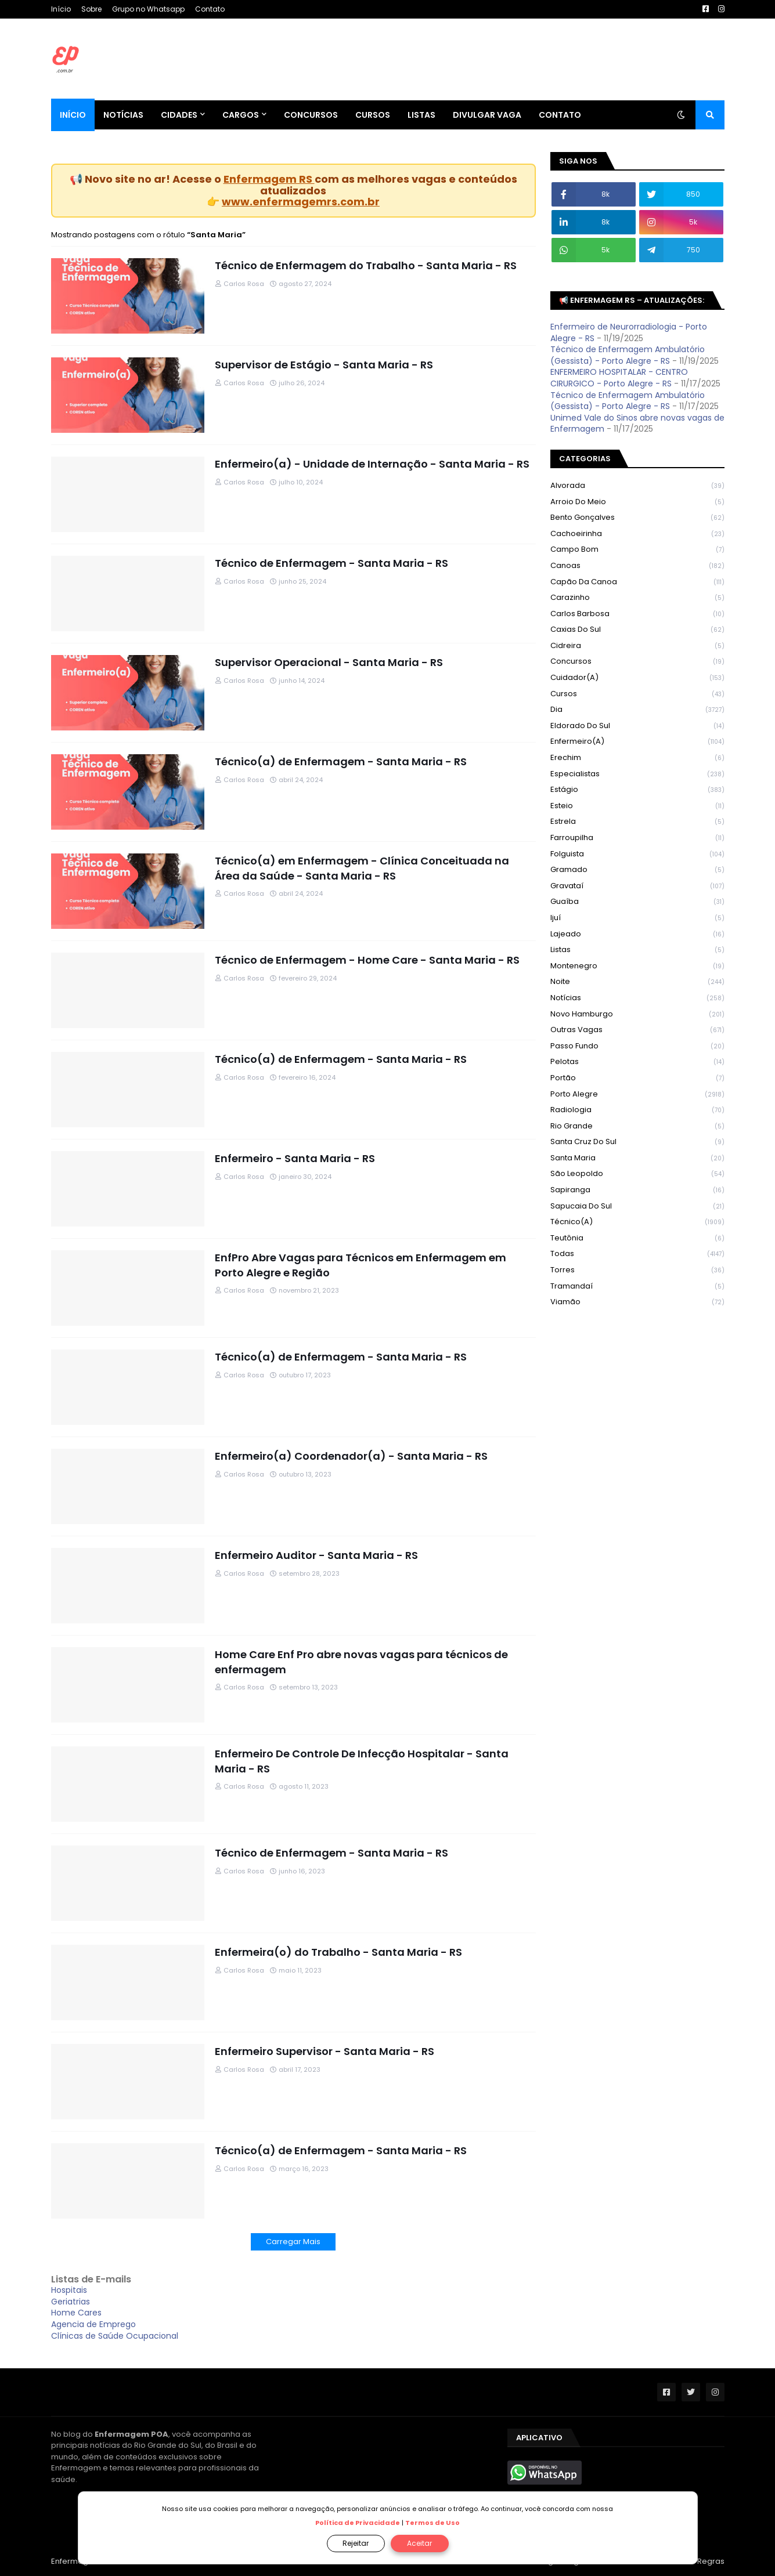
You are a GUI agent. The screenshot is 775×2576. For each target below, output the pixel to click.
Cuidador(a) (637, 678)
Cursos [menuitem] (372, 115)
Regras (710, 2561)
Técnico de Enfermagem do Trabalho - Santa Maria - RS (366, 265)
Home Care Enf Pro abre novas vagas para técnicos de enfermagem (361, 1661)
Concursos (637, 662)
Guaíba (637, 902)
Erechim (637, 758)
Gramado (637, 870)
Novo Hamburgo (637, 1014)
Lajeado (637, 934)
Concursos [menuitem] (311, 115)
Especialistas (637, 774)
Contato (210, 9)
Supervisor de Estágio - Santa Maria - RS (324, 364)
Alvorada (637, 486)
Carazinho (637, 598)
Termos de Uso (432, 2522)
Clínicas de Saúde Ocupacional (114, 2336)
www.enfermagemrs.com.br (301, 201)
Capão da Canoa (637, 582)
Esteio (637, 806)
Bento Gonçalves (637, 518)
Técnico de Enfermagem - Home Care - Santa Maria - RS (367, 960)
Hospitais (69, 2290)
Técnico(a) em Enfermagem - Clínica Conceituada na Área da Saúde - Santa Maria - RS (362, 867)
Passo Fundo (637, 1046)
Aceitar (419, 2543)
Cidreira (637, 646)
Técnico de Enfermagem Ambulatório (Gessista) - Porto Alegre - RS (627, 355)
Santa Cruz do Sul (637, 1142)
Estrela (637, 822)
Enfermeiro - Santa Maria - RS (295, 1158)
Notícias (637, 998)
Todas (637, 1254)
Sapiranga (637, 1190)
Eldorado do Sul (637, 726)
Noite (637, 982)
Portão (637, 1078)
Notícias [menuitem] (123, 115)
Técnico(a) (637, 1222)
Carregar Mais (293, 2241)
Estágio (637, 790)
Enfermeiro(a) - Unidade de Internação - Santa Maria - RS (372, 464)
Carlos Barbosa (637, 614)
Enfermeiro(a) (637, 742)
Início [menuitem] (73, 115)
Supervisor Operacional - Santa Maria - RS (329, 662)
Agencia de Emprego (93, 2324)
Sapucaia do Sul (637, 1206)
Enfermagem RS (269, 179)
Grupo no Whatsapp (148, 9)
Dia (637, 710)
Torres (637, 1270)
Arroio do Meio (637, 502)
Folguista (637, 854)
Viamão (637, 1302)
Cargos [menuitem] (240, 115)
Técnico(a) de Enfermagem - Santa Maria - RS (341, 761)
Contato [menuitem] (560, 115)
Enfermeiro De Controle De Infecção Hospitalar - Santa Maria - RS (362, 1760)
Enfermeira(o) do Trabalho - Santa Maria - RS (338, 1952)
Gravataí (637, 886)
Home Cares (76, 2312)
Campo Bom (637, 550)
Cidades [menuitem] (179, 115)
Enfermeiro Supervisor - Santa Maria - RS (324, 2051)
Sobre (91, 9)
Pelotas (637, 1062)
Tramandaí (637, 1286)
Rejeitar (356, 2543)
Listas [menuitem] (421, 115)
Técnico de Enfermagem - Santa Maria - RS (331, 563)
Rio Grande (637, 1126)
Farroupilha (637, 838)
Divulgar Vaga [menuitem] (487, 115)
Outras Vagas (637, 1030)
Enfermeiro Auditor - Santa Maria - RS (316, 1555)
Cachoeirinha (637, 534)
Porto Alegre (637, 1094)
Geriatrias (70, 2301)
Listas (637, 950)
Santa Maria (637, 1158)
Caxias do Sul (637, 630)
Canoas (637, 566)
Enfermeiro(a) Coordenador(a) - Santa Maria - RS (351, 1456)
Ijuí (637, 918)
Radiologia (637, 1110)
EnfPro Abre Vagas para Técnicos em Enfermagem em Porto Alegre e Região (360, 1264)
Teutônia (637, 1238)
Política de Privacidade (357, 2522)
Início (61, 9)
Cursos (637, 694)
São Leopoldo (637, 1174)
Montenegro (637, 966)
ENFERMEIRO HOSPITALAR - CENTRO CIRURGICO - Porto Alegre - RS (619, 377)
